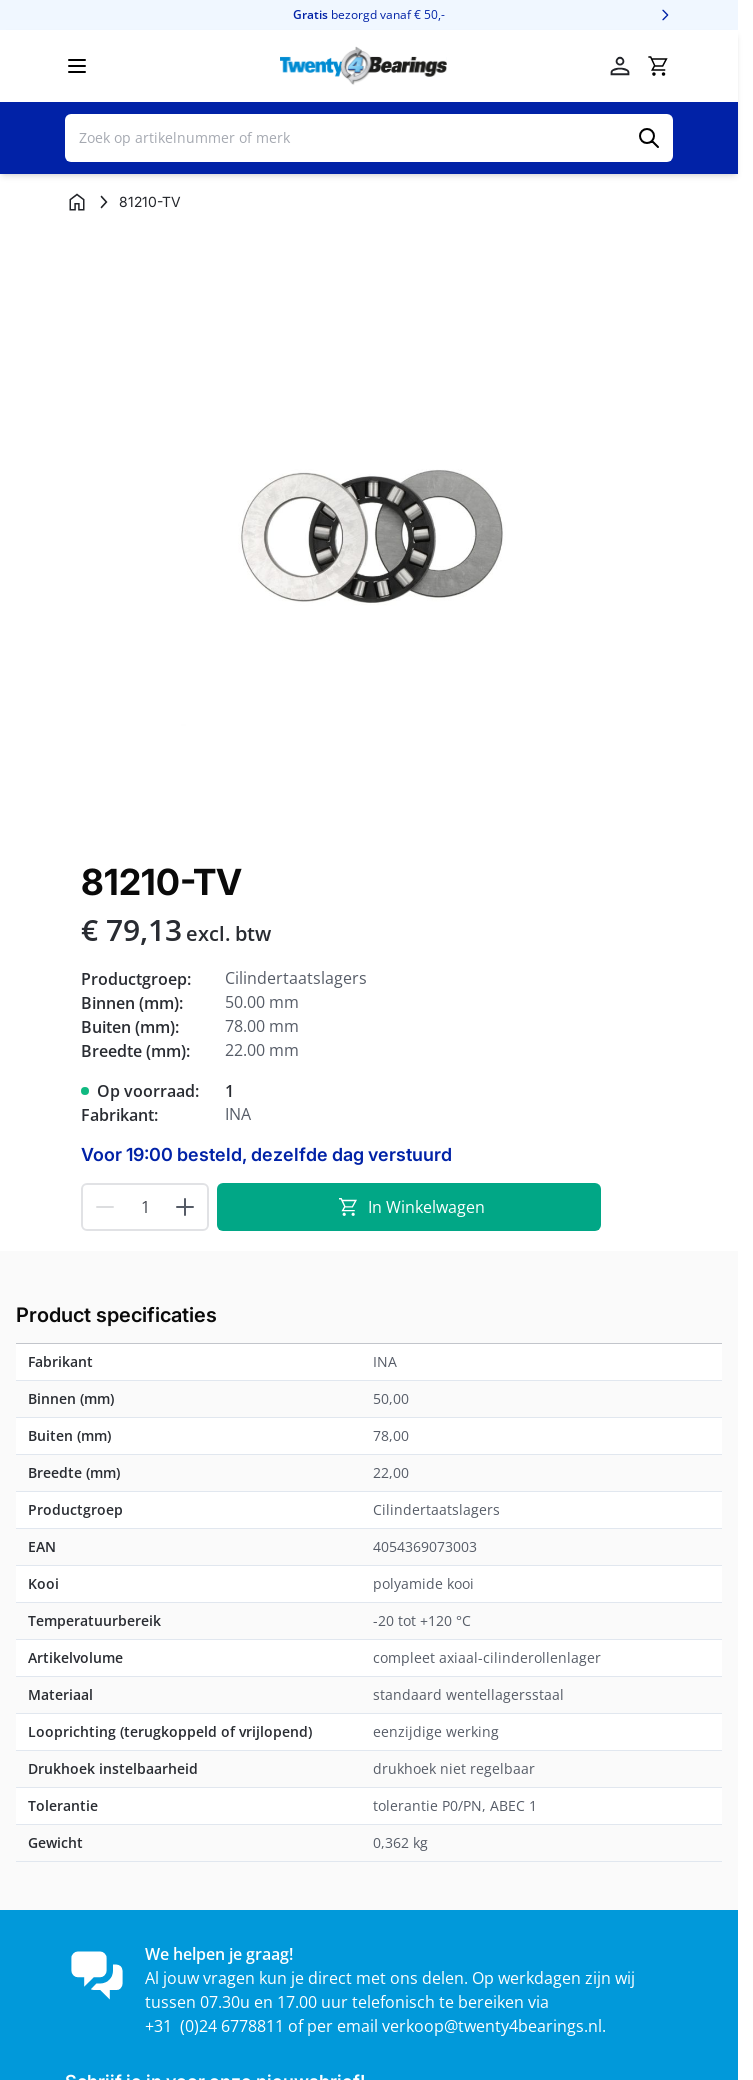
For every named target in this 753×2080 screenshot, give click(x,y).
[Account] (620, 66)
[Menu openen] (77, 66)
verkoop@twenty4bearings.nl (492, 2026)
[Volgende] (665, 15)
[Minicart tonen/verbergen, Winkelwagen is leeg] (658, 66)
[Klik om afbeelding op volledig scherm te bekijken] (369, 534)
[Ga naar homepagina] (77, 202)
